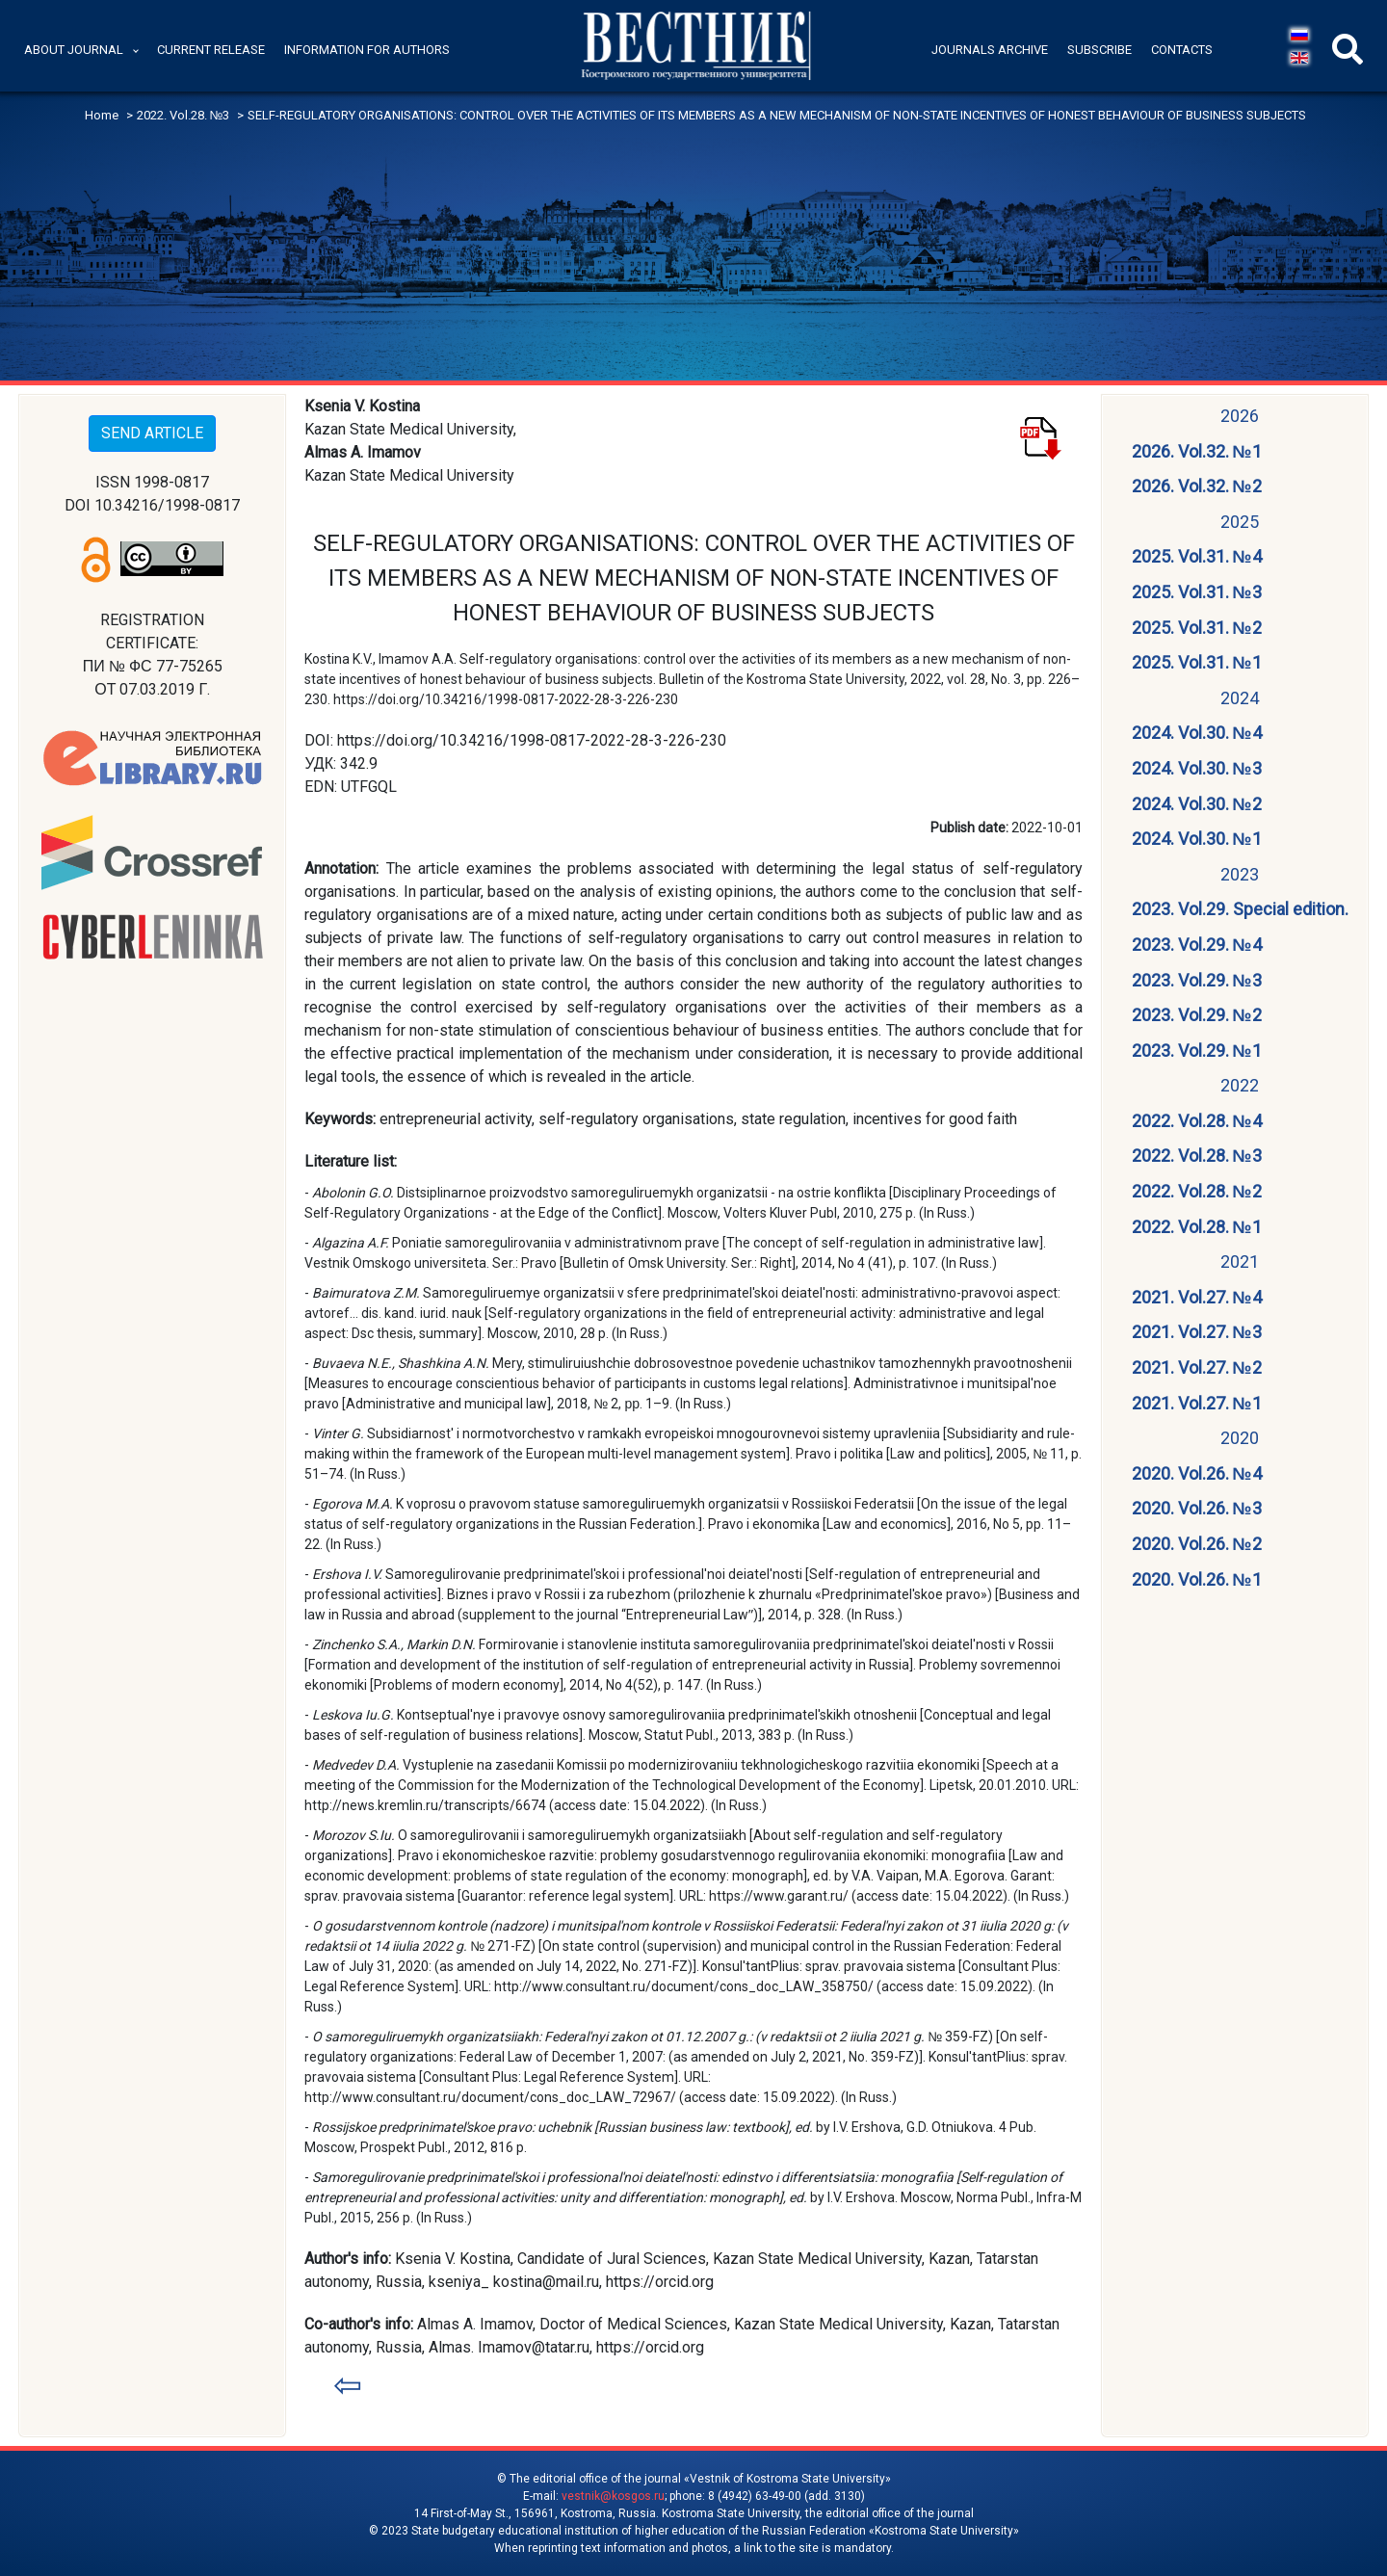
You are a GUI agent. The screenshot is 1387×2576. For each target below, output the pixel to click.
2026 (1239, 416)
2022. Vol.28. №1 (1197, 1227)
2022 (1239, 1085)
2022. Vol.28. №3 (1197, 1155)
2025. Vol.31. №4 (1197, 556)
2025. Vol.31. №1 (1197, 662)
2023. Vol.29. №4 (1197, 944)
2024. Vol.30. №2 (1197, 804)
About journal (73, 49)
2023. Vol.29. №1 (1197, 1050)
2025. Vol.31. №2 (1197, 628)
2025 (1239, 522)
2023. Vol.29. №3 (1197, 980)
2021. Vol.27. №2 (1197, 1367)
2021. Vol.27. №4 (1197, 1297)
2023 (1239, 874)
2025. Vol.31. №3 (1197, 592)
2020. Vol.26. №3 (1197, 1508)
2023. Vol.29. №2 (1197, 1015)
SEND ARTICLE (152, 433)
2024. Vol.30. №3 (1197, 768)
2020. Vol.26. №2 (1197, 1544)
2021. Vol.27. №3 (1197, 1332)
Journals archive (989, 49)
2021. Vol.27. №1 (1197, 1403)
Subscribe (1099, 49)
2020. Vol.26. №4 (1197, 1473)
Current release (211, 49)
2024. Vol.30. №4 (1197, 733)
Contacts (1182, 49)
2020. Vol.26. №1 (1197, 1579)
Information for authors (367, 49)
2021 (1239, 1261)
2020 (1239, 1438)
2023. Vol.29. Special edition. (1240, 909)
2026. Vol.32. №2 (1197, 486)
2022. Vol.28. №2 (1197, 1191)
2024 (1239, 698)
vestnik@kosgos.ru (613, 2496)
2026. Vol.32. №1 (1197, 451)
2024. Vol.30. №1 (1197, 838)
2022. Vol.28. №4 (1197, 1121)
